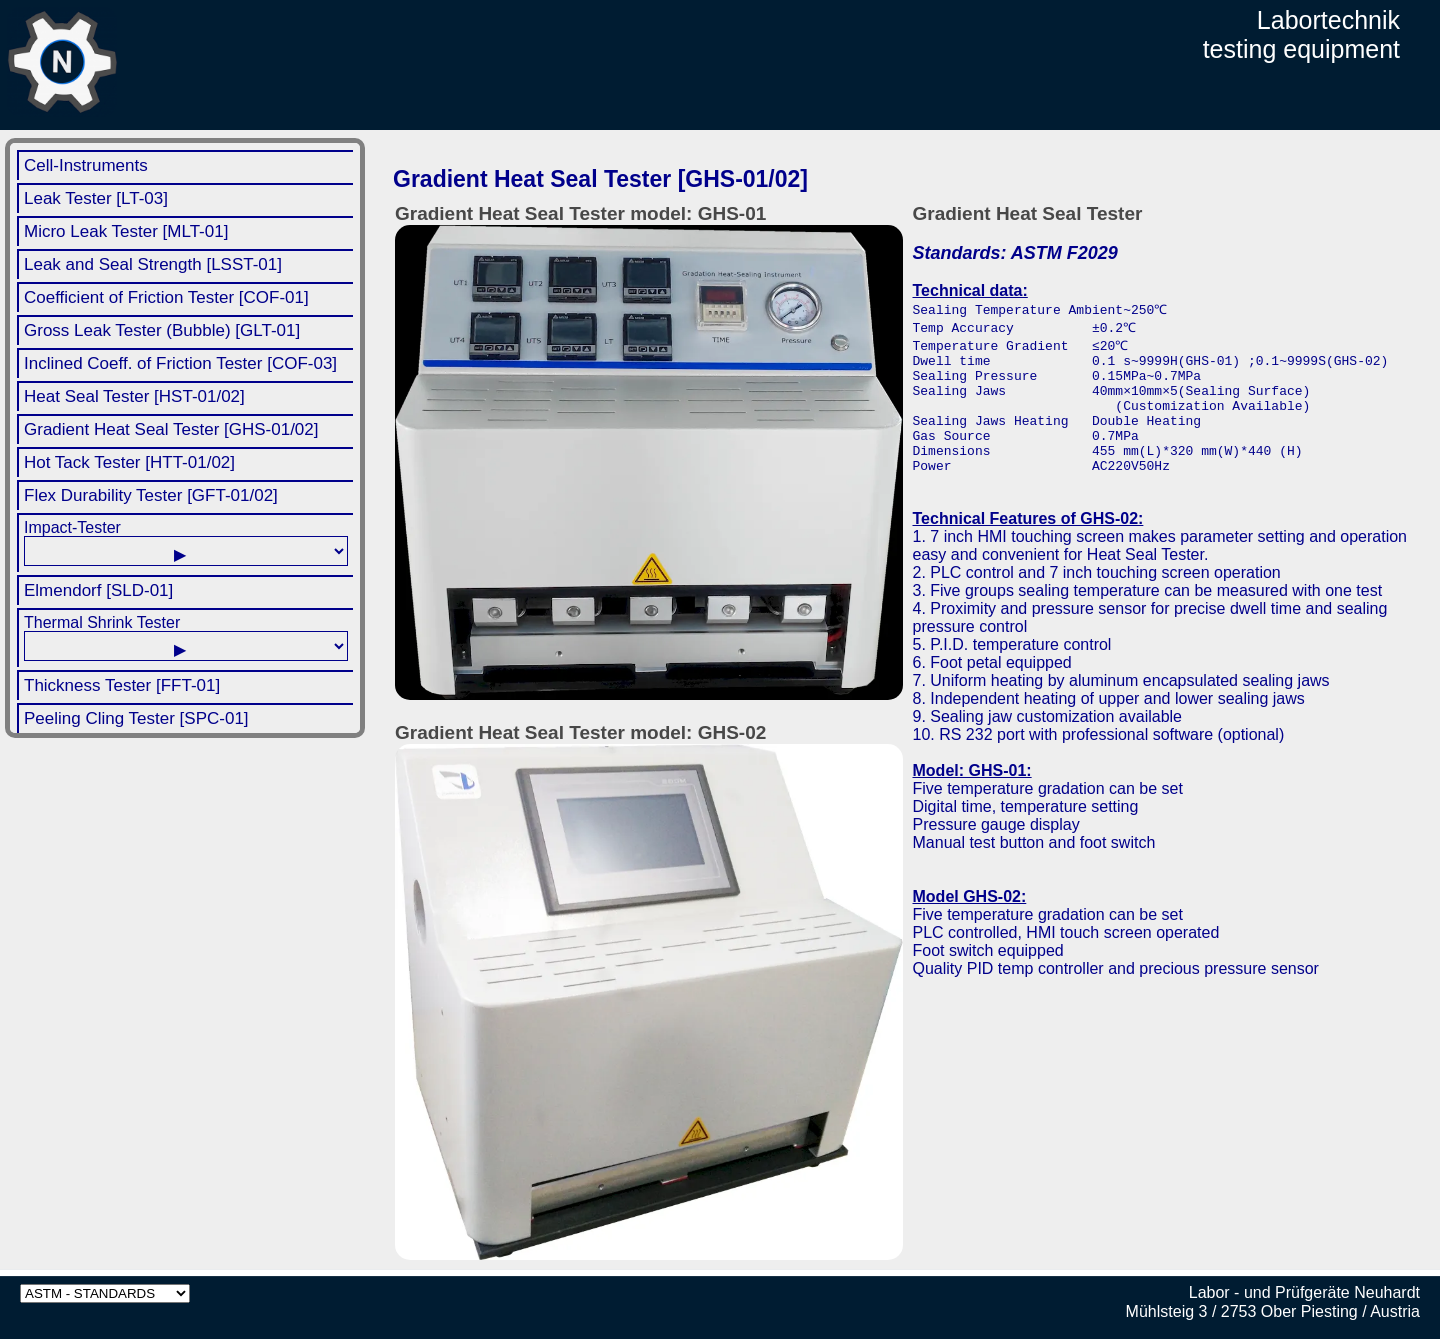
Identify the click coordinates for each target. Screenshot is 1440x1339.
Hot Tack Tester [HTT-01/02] (129, 462)
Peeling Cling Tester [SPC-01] (136, 718)
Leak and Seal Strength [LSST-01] (153, 264)
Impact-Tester (186, 542)
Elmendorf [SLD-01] (98, 590)
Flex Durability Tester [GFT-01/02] (151, 495)
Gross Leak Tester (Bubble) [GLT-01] (162, 330)
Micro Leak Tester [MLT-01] (126, 231)
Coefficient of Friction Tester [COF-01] (166, 297)
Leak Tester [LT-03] (96, 198)
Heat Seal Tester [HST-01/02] (134, 396)
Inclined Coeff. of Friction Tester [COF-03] (180, 363)
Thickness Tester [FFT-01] (122, 685)
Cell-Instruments (86, 165)
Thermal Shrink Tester (186, 637)
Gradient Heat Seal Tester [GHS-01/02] (171, 429)
